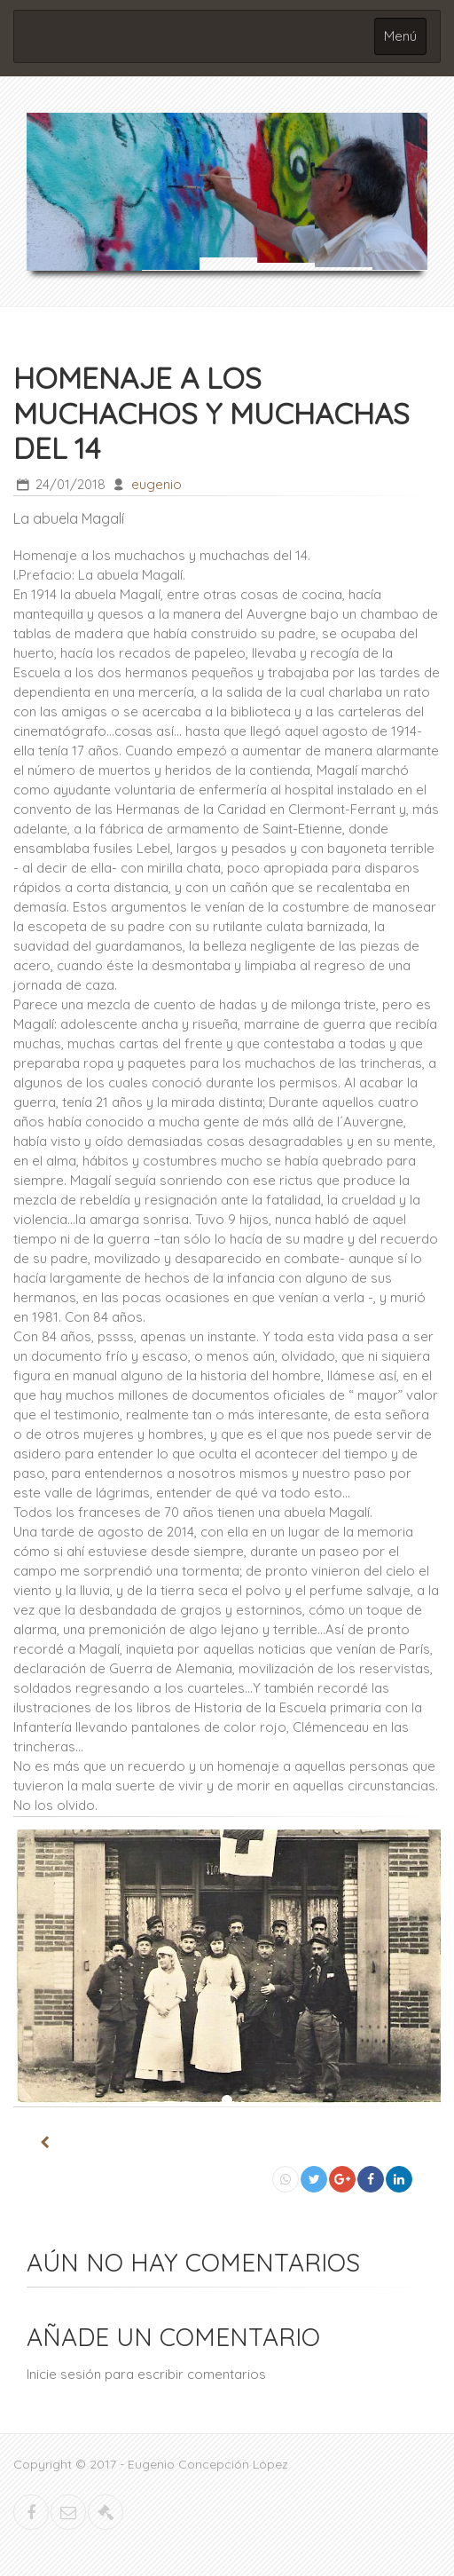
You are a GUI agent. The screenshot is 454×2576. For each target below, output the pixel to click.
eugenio (156, 484)
